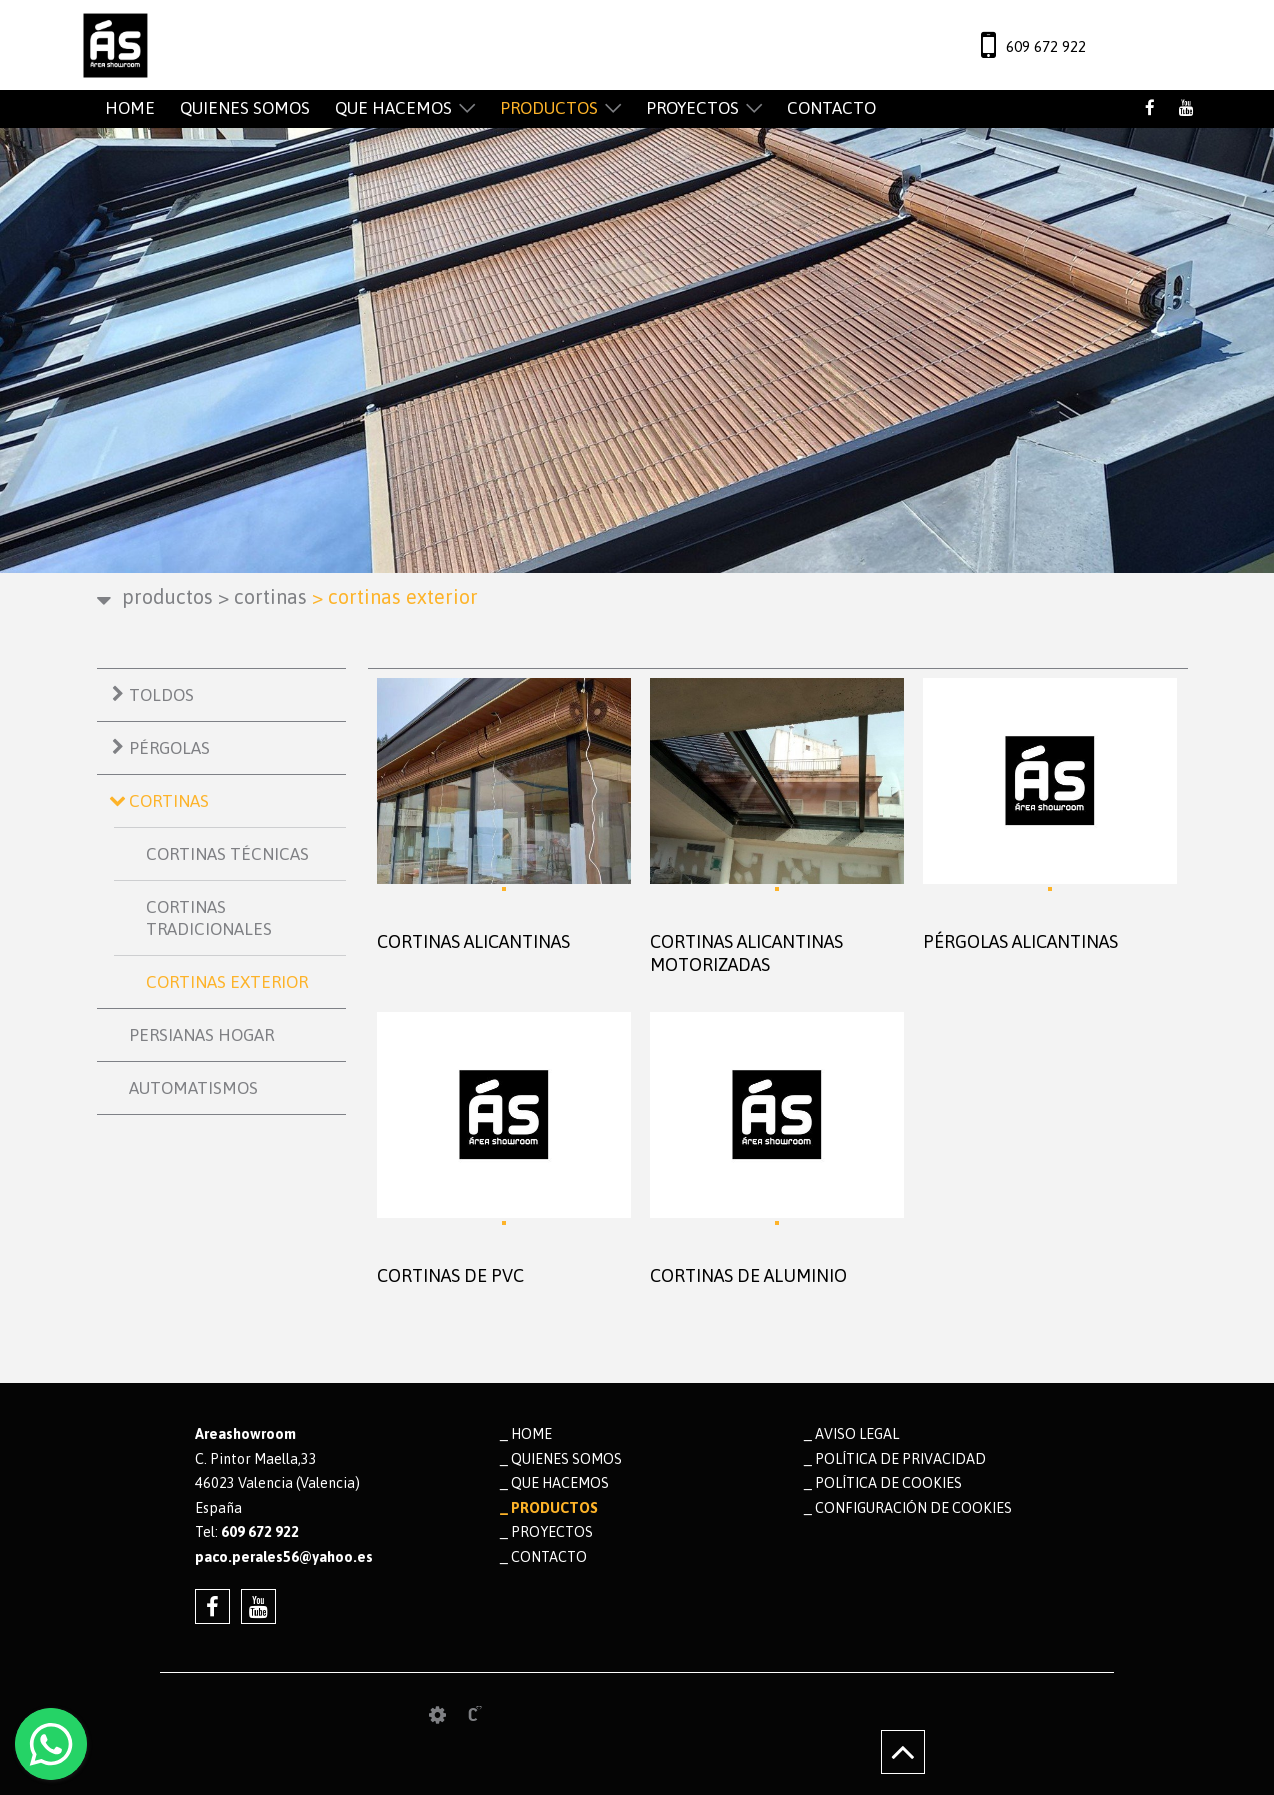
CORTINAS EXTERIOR (227, 982)
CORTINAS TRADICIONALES (209, 918)
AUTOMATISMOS (193, 1088)
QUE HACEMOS (393, 108)
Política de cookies (888, 1483)
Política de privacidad (900, 1459)
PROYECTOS (692, 108)
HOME (130, 108)
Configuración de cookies (913, 1508)
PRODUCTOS (549, 108)
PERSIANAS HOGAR (201, 1035)
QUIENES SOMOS (245, 108)
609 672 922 (1046, 46)
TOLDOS (161, 695)
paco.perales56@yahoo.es (284, 1557)
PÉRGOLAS (169, 748)
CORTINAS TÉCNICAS (227, 854)
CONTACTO (831, 108)
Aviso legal (857, 1434)
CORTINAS (262, 596)
